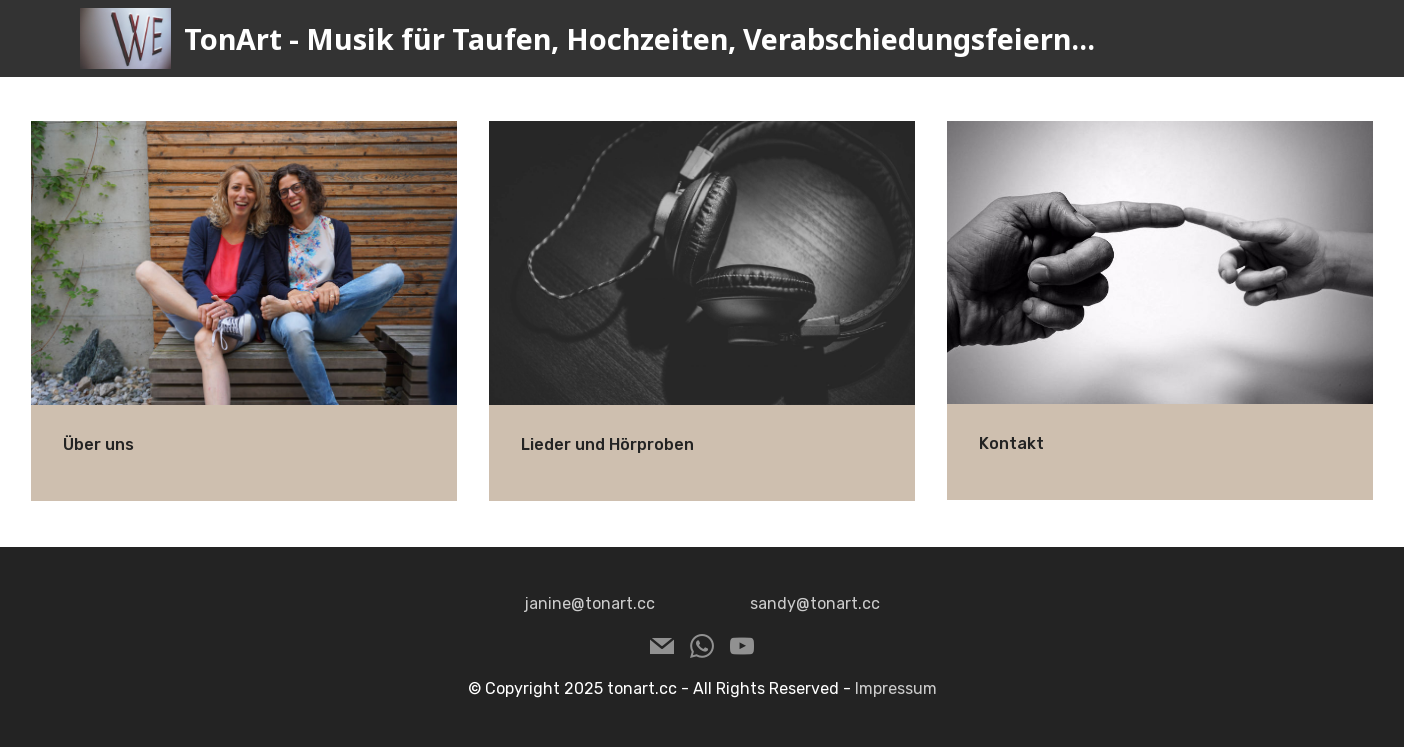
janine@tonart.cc (589, 603)
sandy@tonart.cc (815, 603)
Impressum (896, 688)
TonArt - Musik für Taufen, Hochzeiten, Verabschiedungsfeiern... (639, 38)
